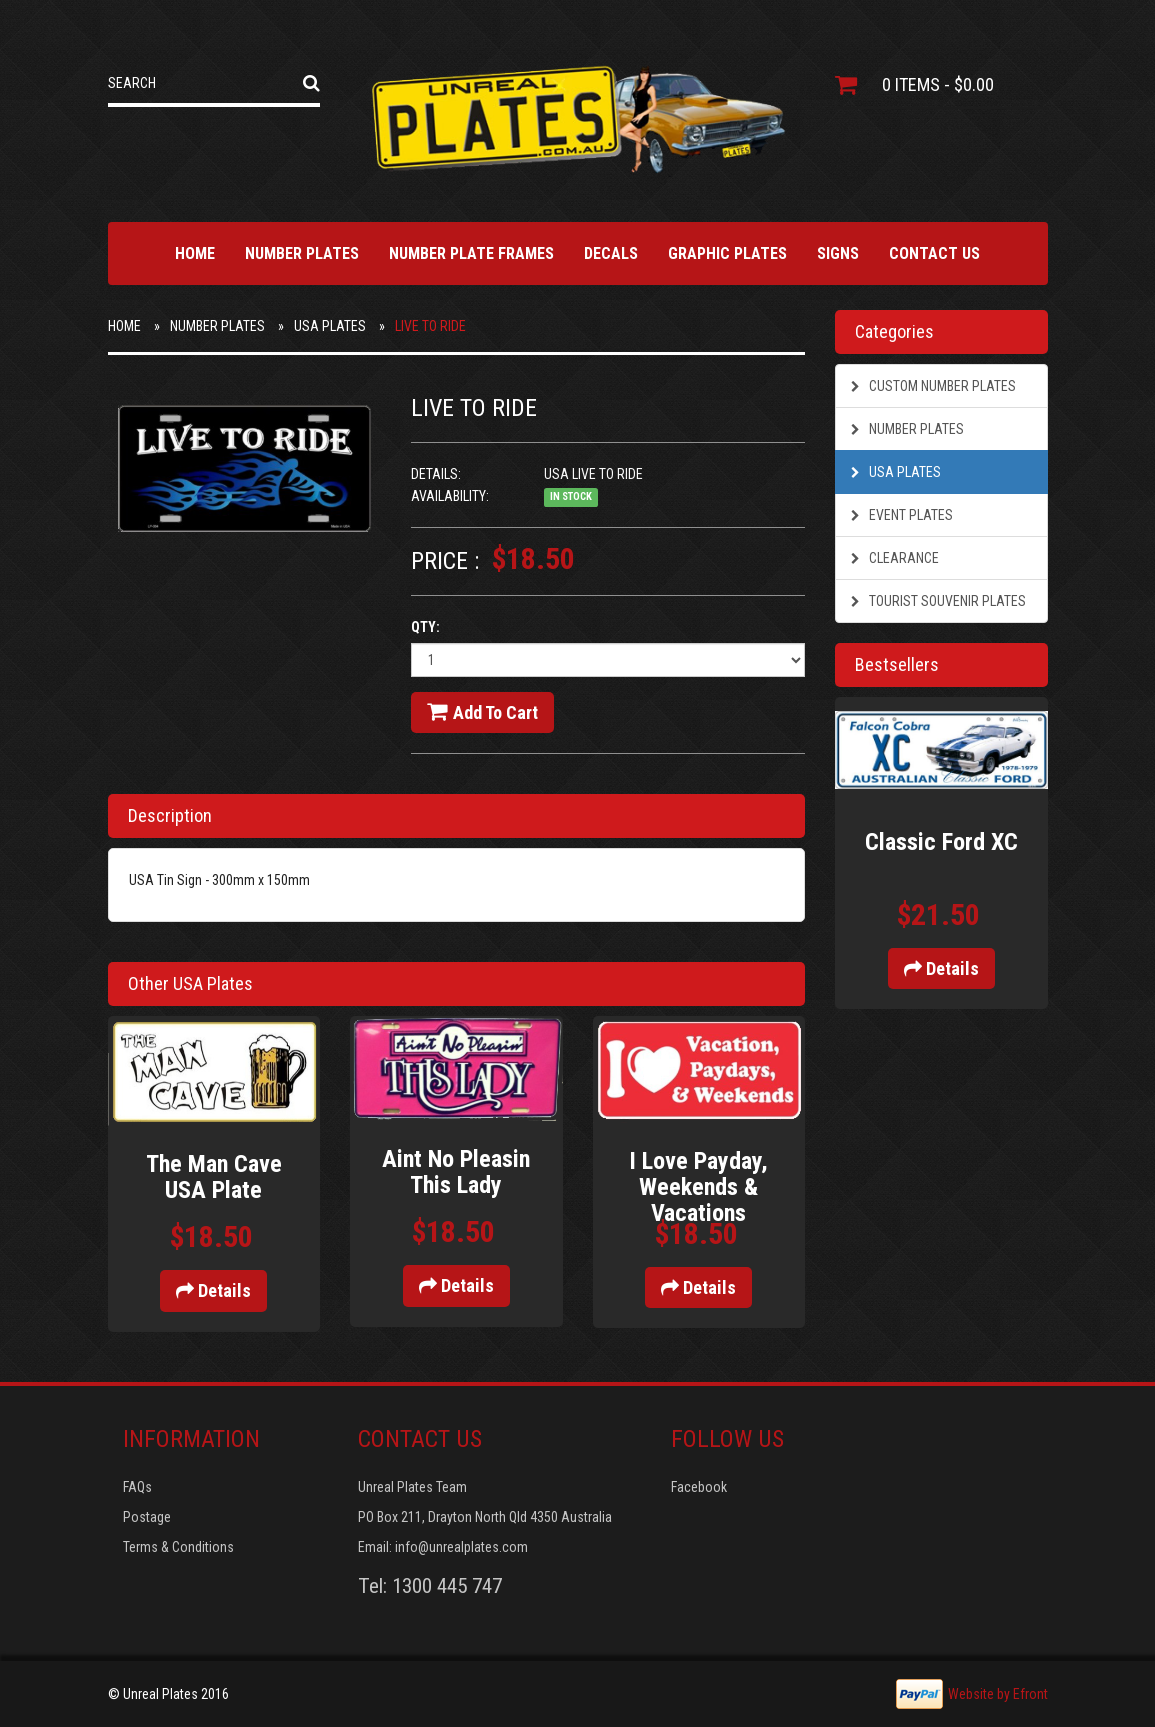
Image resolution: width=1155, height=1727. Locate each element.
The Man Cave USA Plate (214, 1177)
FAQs (137, 1487)
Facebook (699, 1487)
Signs (838, 253)
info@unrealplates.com (461, 1547)
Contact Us (934, 253)
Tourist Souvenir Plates (938, 601)
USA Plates (330, 326)
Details (213, 1290)
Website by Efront (998, 1694)
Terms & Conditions (178, 1547)
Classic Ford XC (941, 842)
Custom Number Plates (933, 386)
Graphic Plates (727, 253)
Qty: (425, 627)
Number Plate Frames (471, 253)
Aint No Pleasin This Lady (456, 1172)
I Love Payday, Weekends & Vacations (698, 1187)
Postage (147, 1517)
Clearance (895, 558)
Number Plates (302, 253)
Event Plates (902, 515)
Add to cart (482, 712)
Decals (611, 253)
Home (195, 253)
